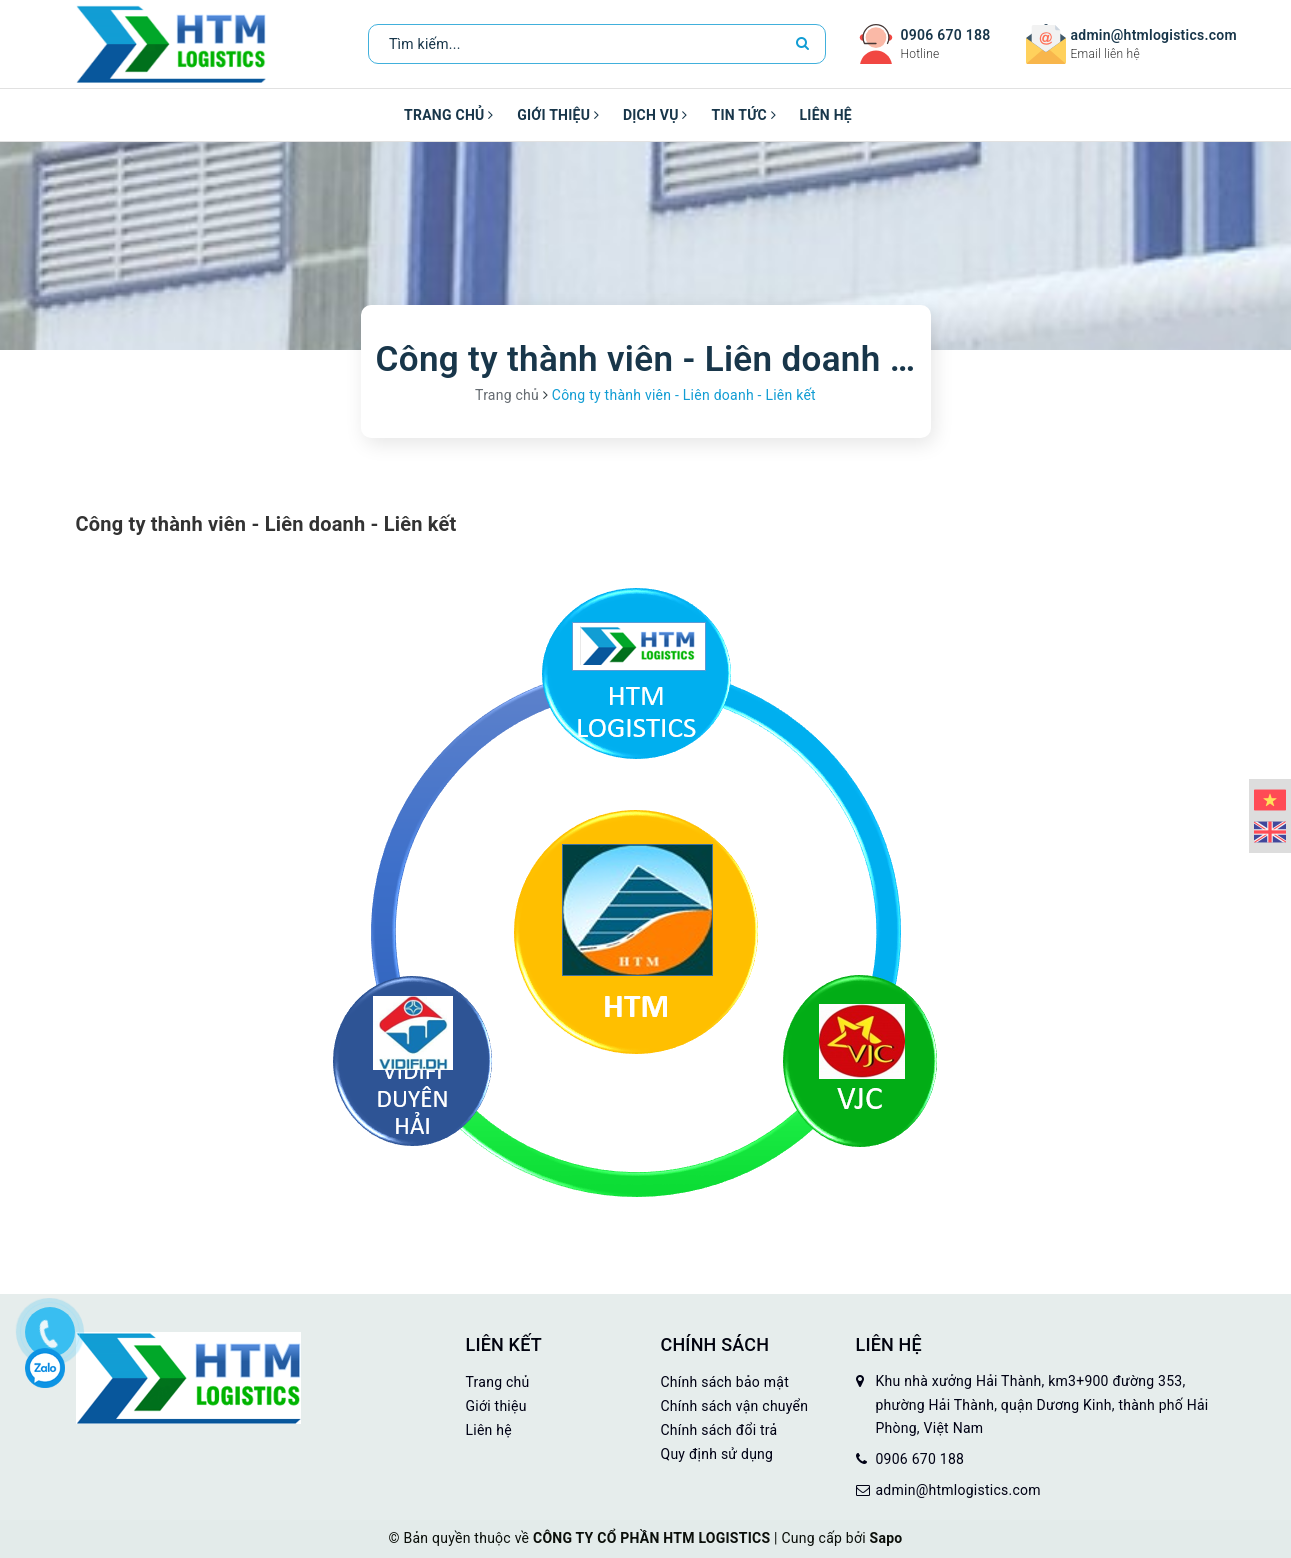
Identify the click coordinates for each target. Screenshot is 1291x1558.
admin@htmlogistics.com (1154, 35)
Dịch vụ (655, 115)
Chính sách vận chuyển (735, 1406)
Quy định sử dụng (717, 1454)
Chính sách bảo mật (725, 1382)
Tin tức (743, 115)
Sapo (886, 1538)
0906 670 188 (946, 35)
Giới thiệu (558, 115)
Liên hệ (826, 115)
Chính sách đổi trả (719, 1430)
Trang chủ (448, 115)
